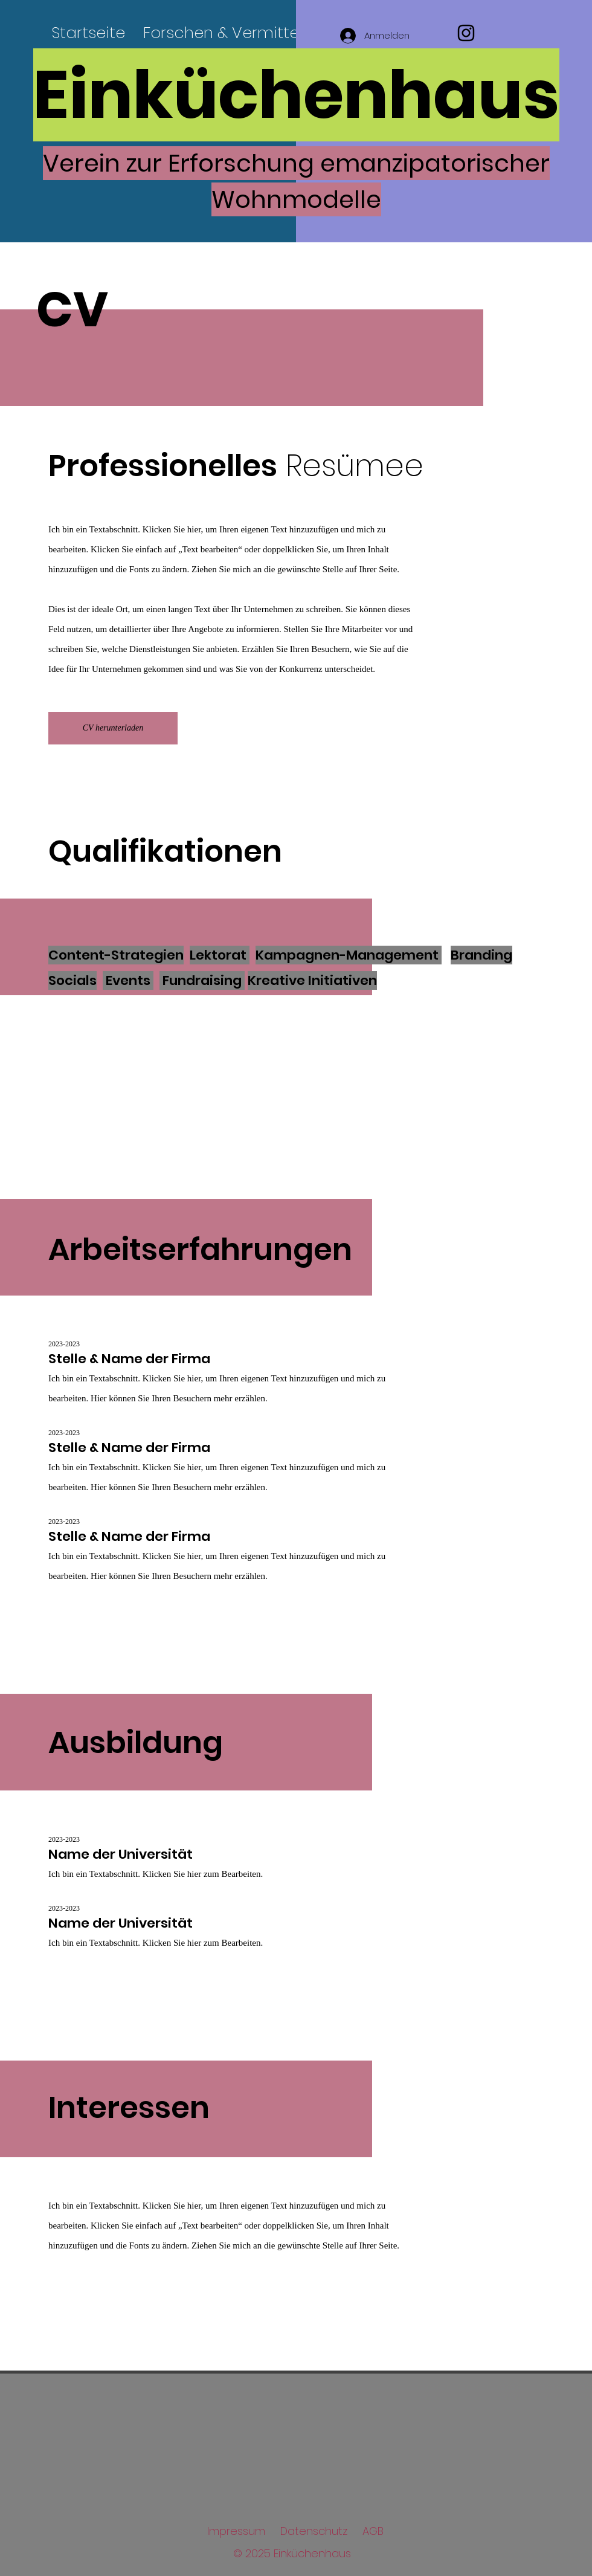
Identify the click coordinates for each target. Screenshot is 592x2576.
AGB (373, 2531)
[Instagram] (466, 33)
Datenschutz (313, 2531)
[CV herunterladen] (113, 728)
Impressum (236, 2531)
